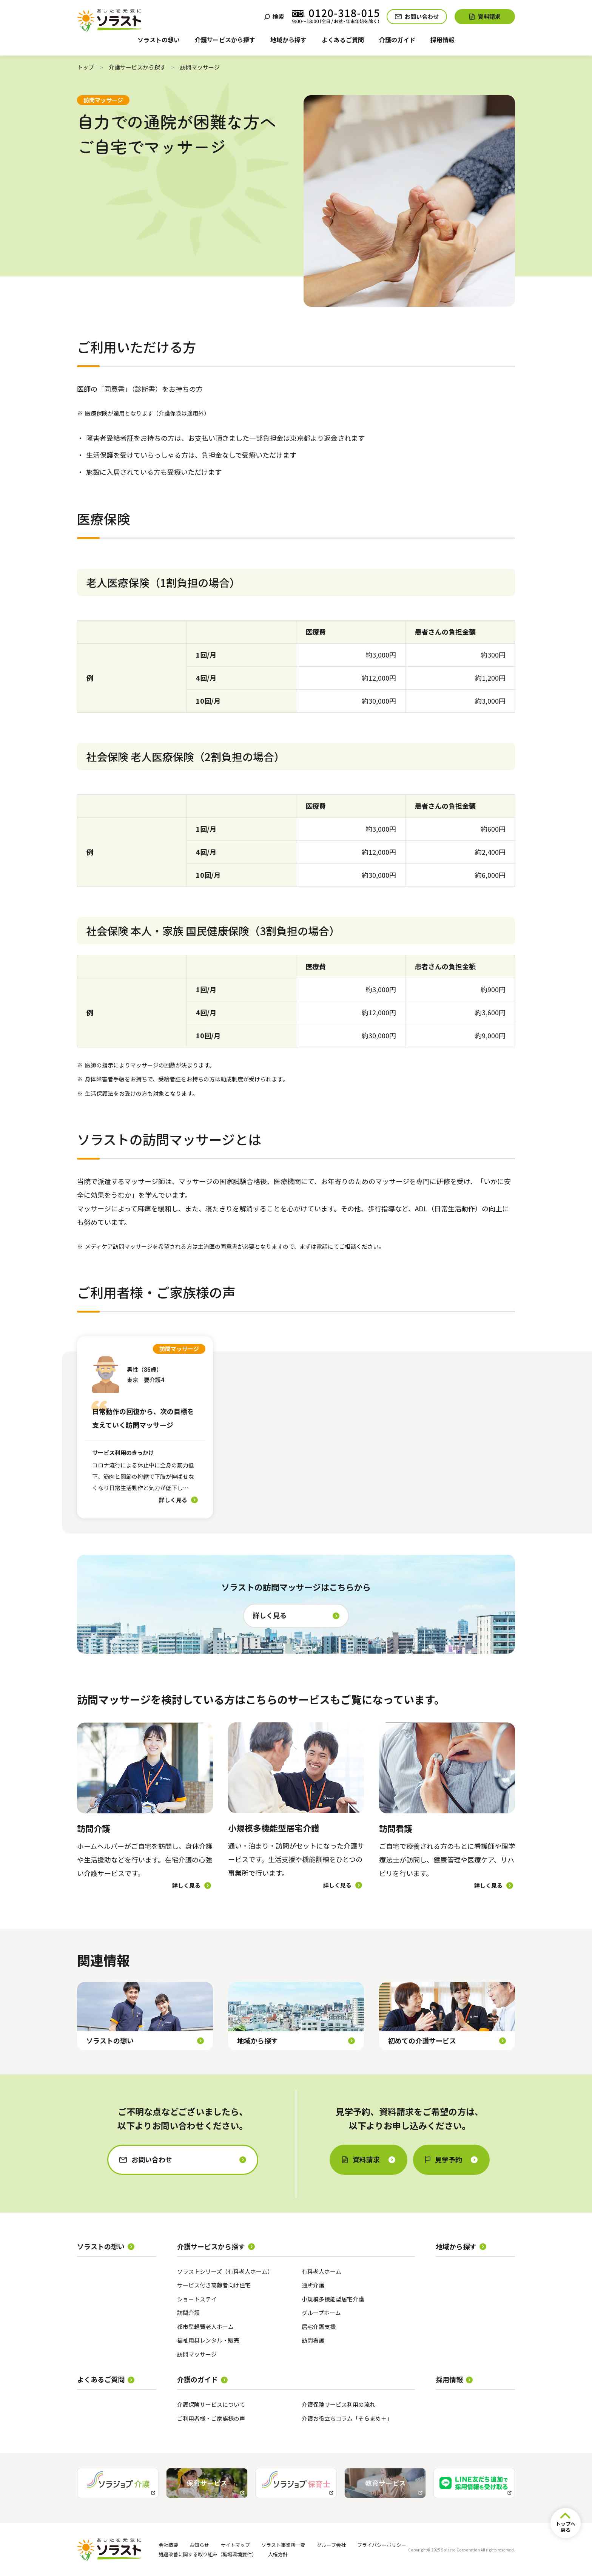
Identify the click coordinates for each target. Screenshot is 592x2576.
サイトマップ (235, 2544)
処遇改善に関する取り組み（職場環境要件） (208, 2554)
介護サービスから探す (137, 67)
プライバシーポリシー (381, 2544)
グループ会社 (331, 2544)
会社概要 (168, 2544)
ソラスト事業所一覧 (283, 2544)
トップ (85, 67)
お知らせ (199, 2544)
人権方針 (278, 2554)
